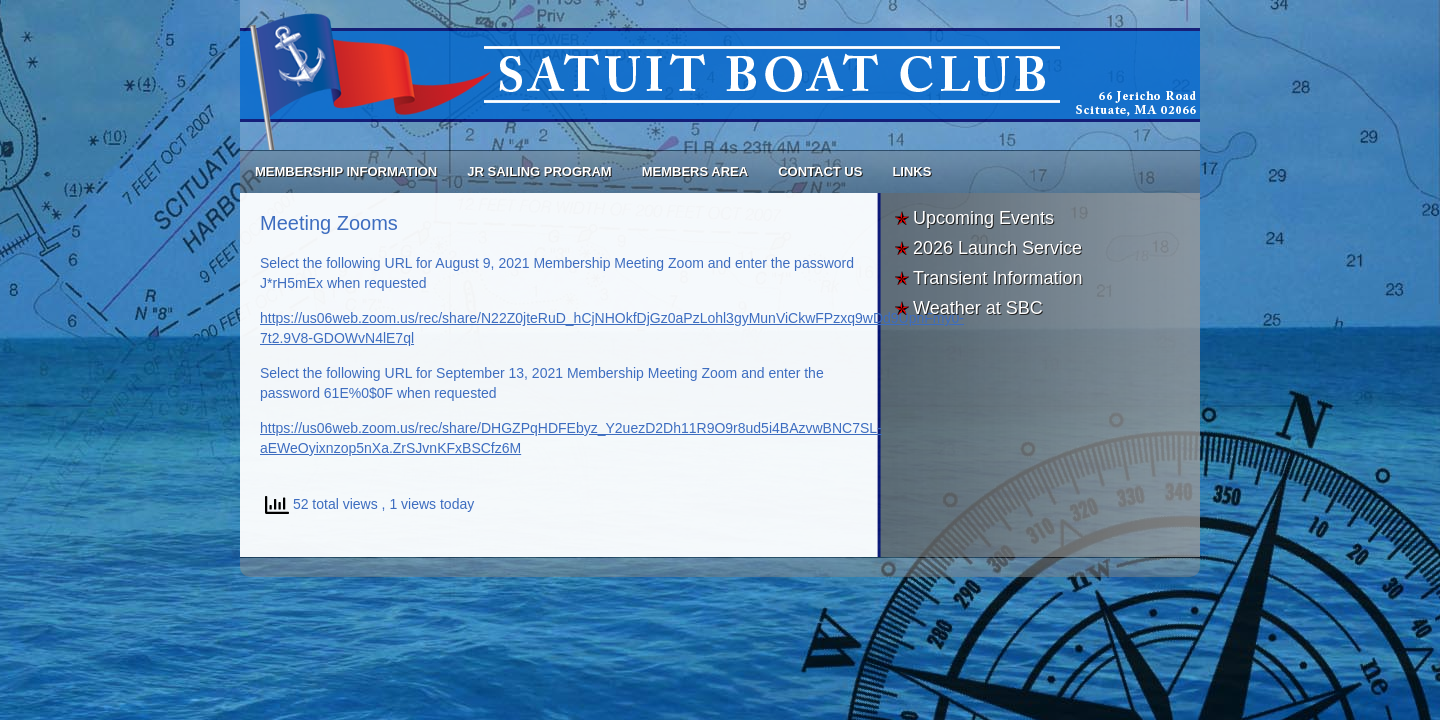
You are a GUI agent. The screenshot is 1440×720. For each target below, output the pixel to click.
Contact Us (820, 171)
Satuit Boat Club (720, 75)
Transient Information (997, 278)
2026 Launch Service (997, 248)
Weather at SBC (978, 308)
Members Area (695, 171)
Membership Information (346, 171)
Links (911, 171)
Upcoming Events (983, 218)
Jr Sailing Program (539, 171)
